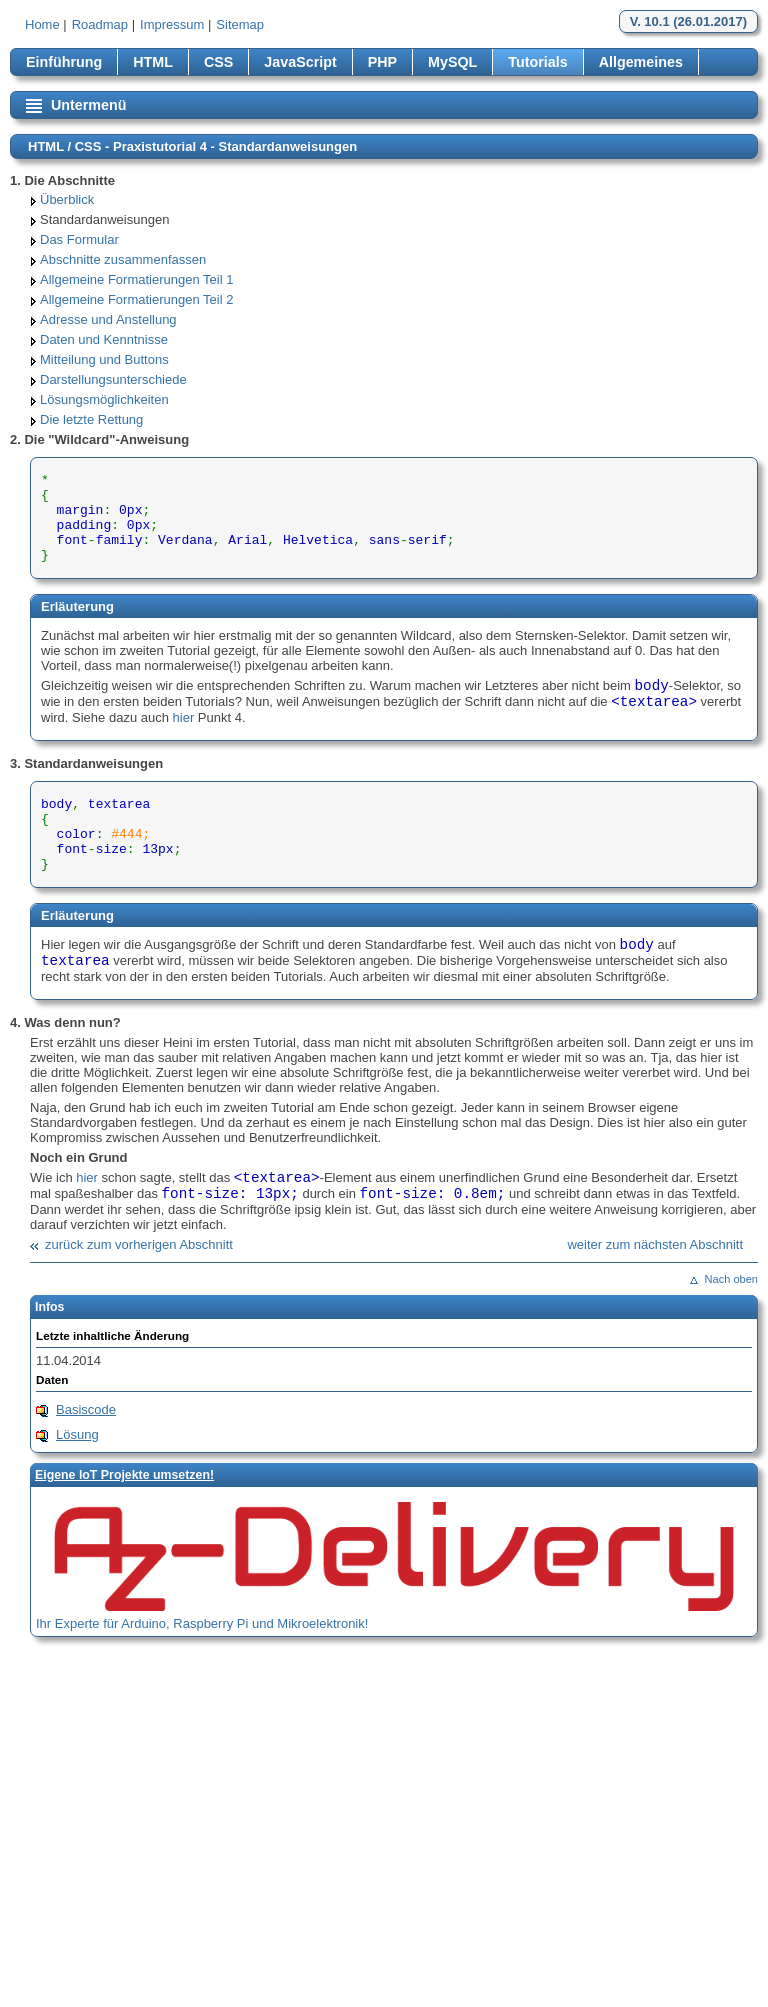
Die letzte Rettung (91, 419)
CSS (218, 62)
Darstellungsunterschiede (113, 379)
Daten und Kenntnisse (104, 339)
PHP (382, 62)
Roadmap (100, 24)
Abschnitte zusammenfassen (123, 259)
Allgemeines (641, 62)
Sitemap (240, 24)
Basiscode (86, 1409)
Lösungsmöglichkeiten (104, 399)
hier (184, 717)
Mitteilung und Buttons (104, 359)
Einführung (64, 62)
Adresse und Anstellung (108, 319)
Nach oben (731, 1279)
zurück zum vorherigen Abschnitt (139, 1244)
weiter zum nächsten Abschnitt (655, 1244)
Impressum (172, 24)
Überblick (67, 199)
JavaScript (300, 62)
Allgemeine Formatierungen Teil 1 (136, 279)
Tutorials (537, 62)
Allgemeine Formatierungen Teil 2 (136, 299)
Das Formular (79, 239)
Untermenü (88, 105)
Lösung (77, 1434)
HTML (153, 62)
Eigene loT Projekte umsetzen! (124, 1475)
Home (42, 24)
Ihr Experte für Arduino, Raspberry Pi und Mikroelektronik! (202, 1623)
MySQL (452, 62)
